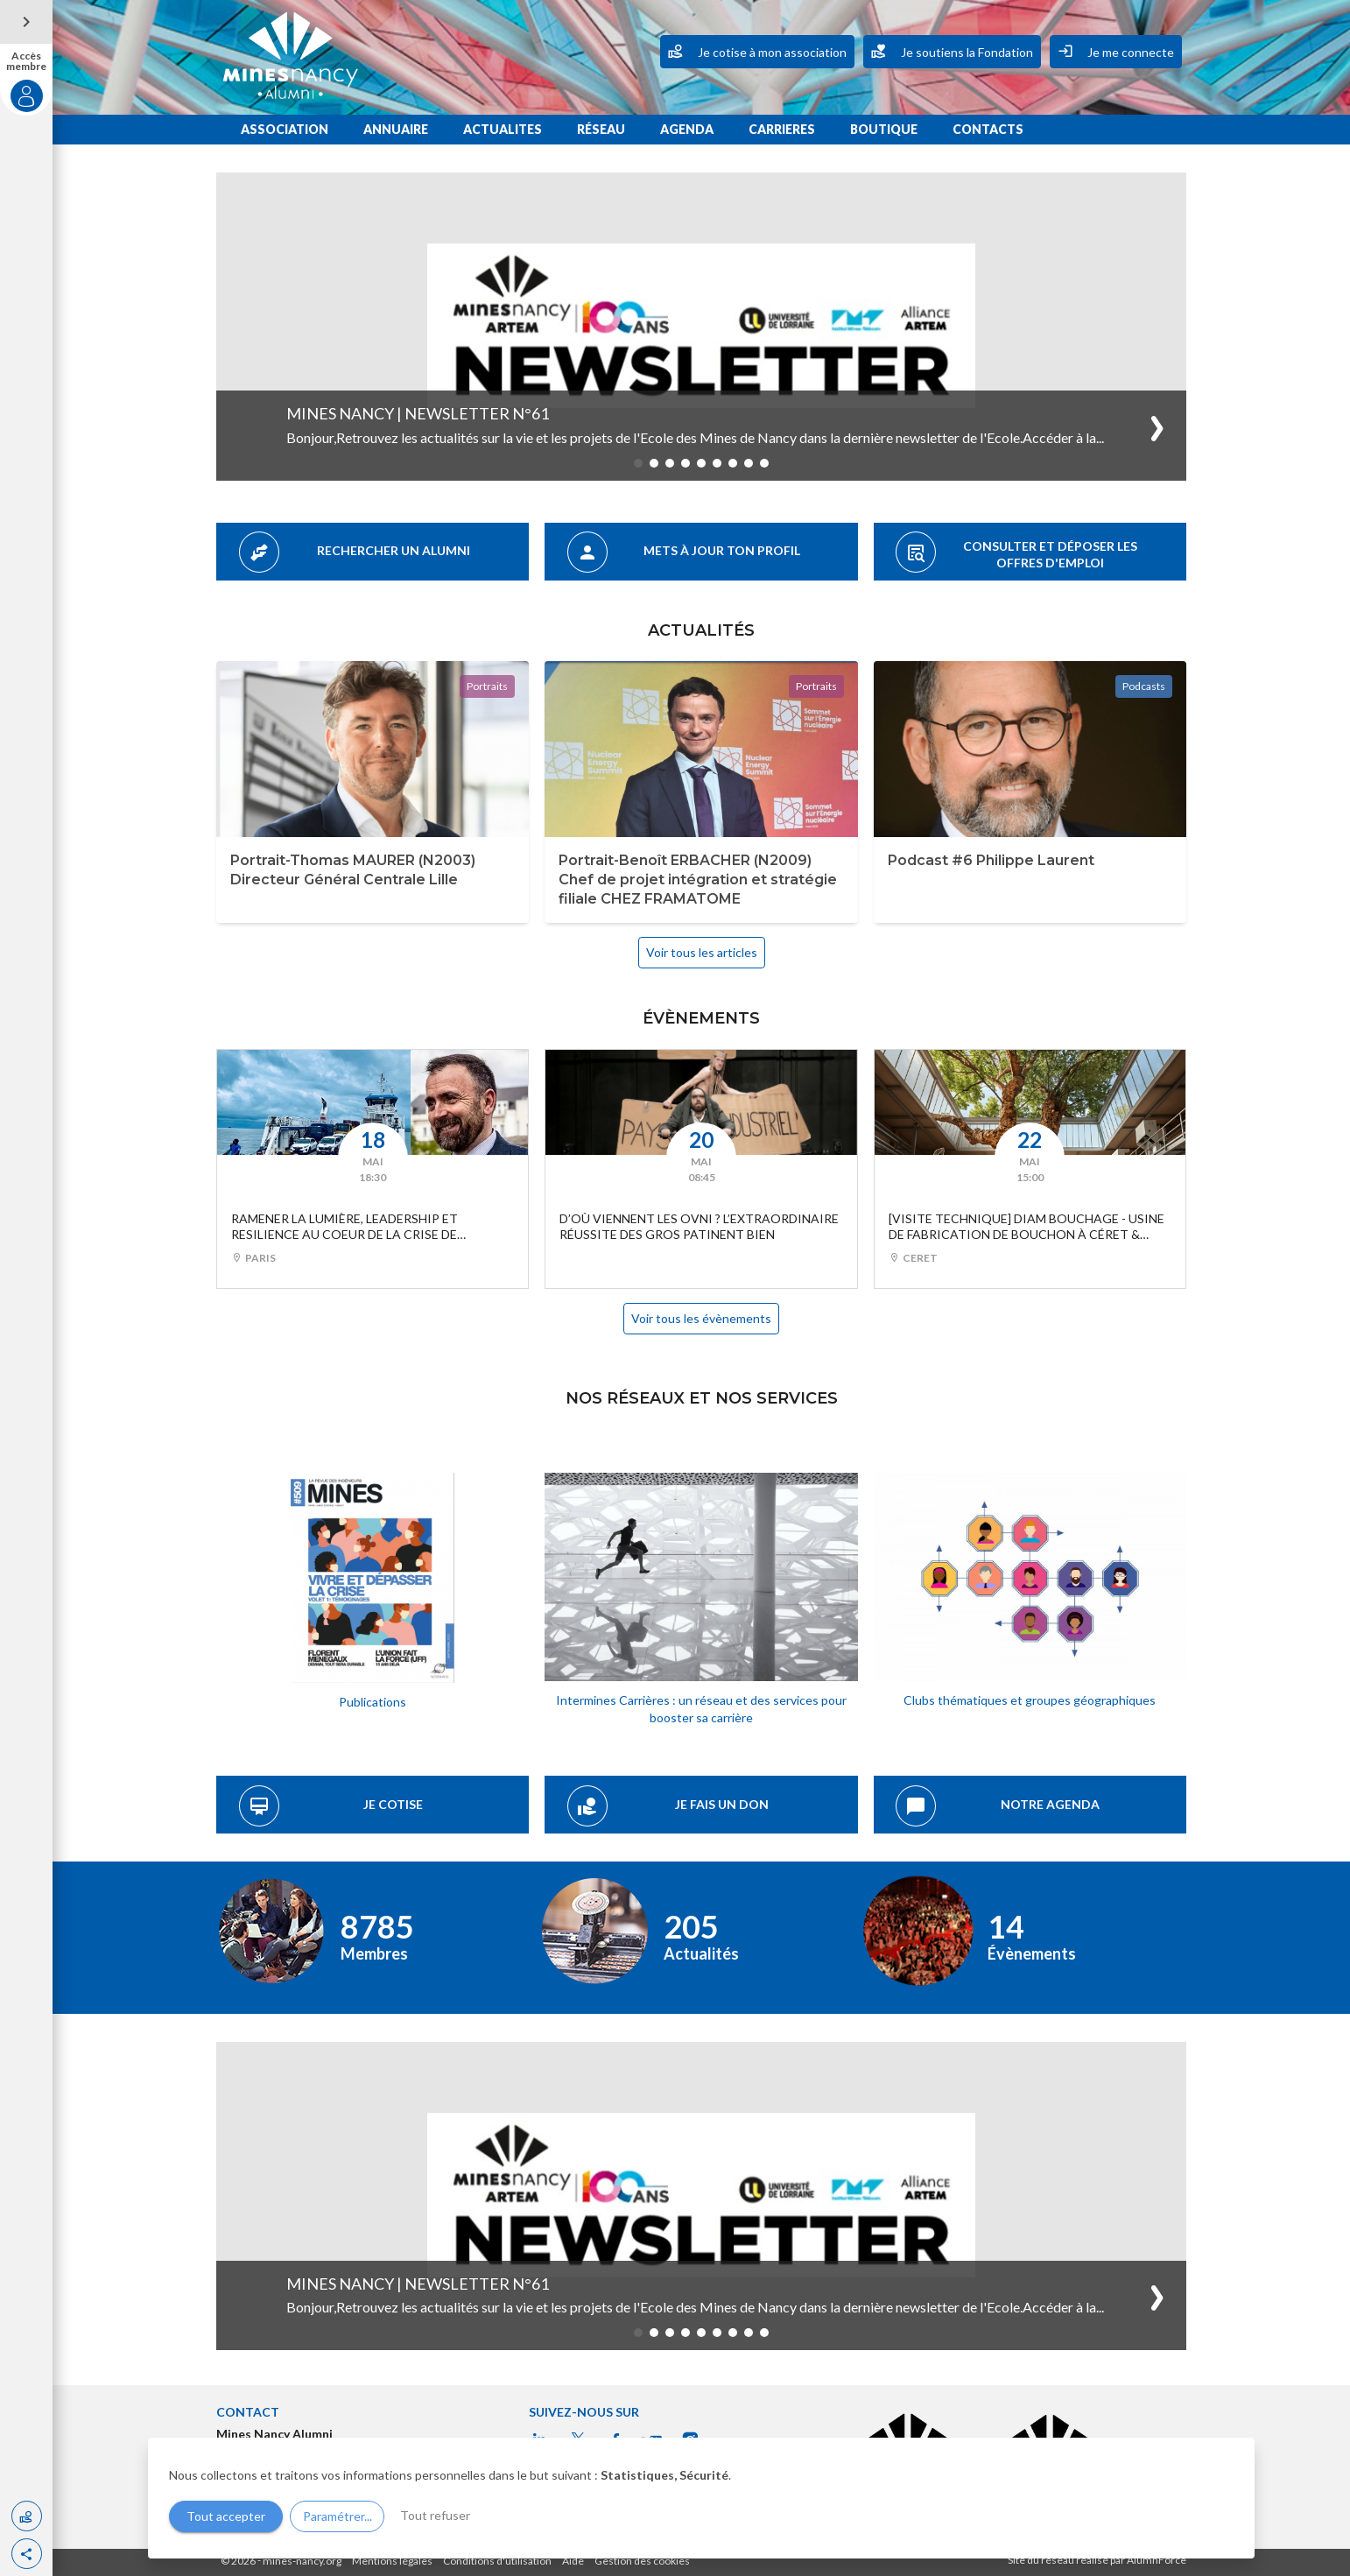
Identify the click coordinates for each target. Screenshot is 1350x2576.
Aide (573, 2560)
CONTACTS (988, 129)
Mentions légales (392, 2560)
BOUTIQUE (884, 129)
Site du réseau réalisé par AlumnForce (1097, 2559)
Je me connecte (1116, 50)
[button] (26, 2553)
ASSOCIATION (284, 129)
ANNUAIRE (395, 129)
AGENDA (687, 129)
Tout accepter (225, 2516)
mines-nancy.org (302, 2560)
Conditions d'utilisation (497, 2560)
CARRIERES (782, 129)
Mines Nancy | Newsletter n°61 (417, 413)
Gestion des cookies (642, 2560)
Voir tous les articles (701, 952)
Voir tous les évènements (701, 1318)
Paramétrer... (337, 2516)
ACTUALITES (502, 129)
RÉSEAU (601, 129)
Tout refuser (435, 2515)
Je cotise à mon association (757, 50)
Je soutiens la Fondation (952, 50)
